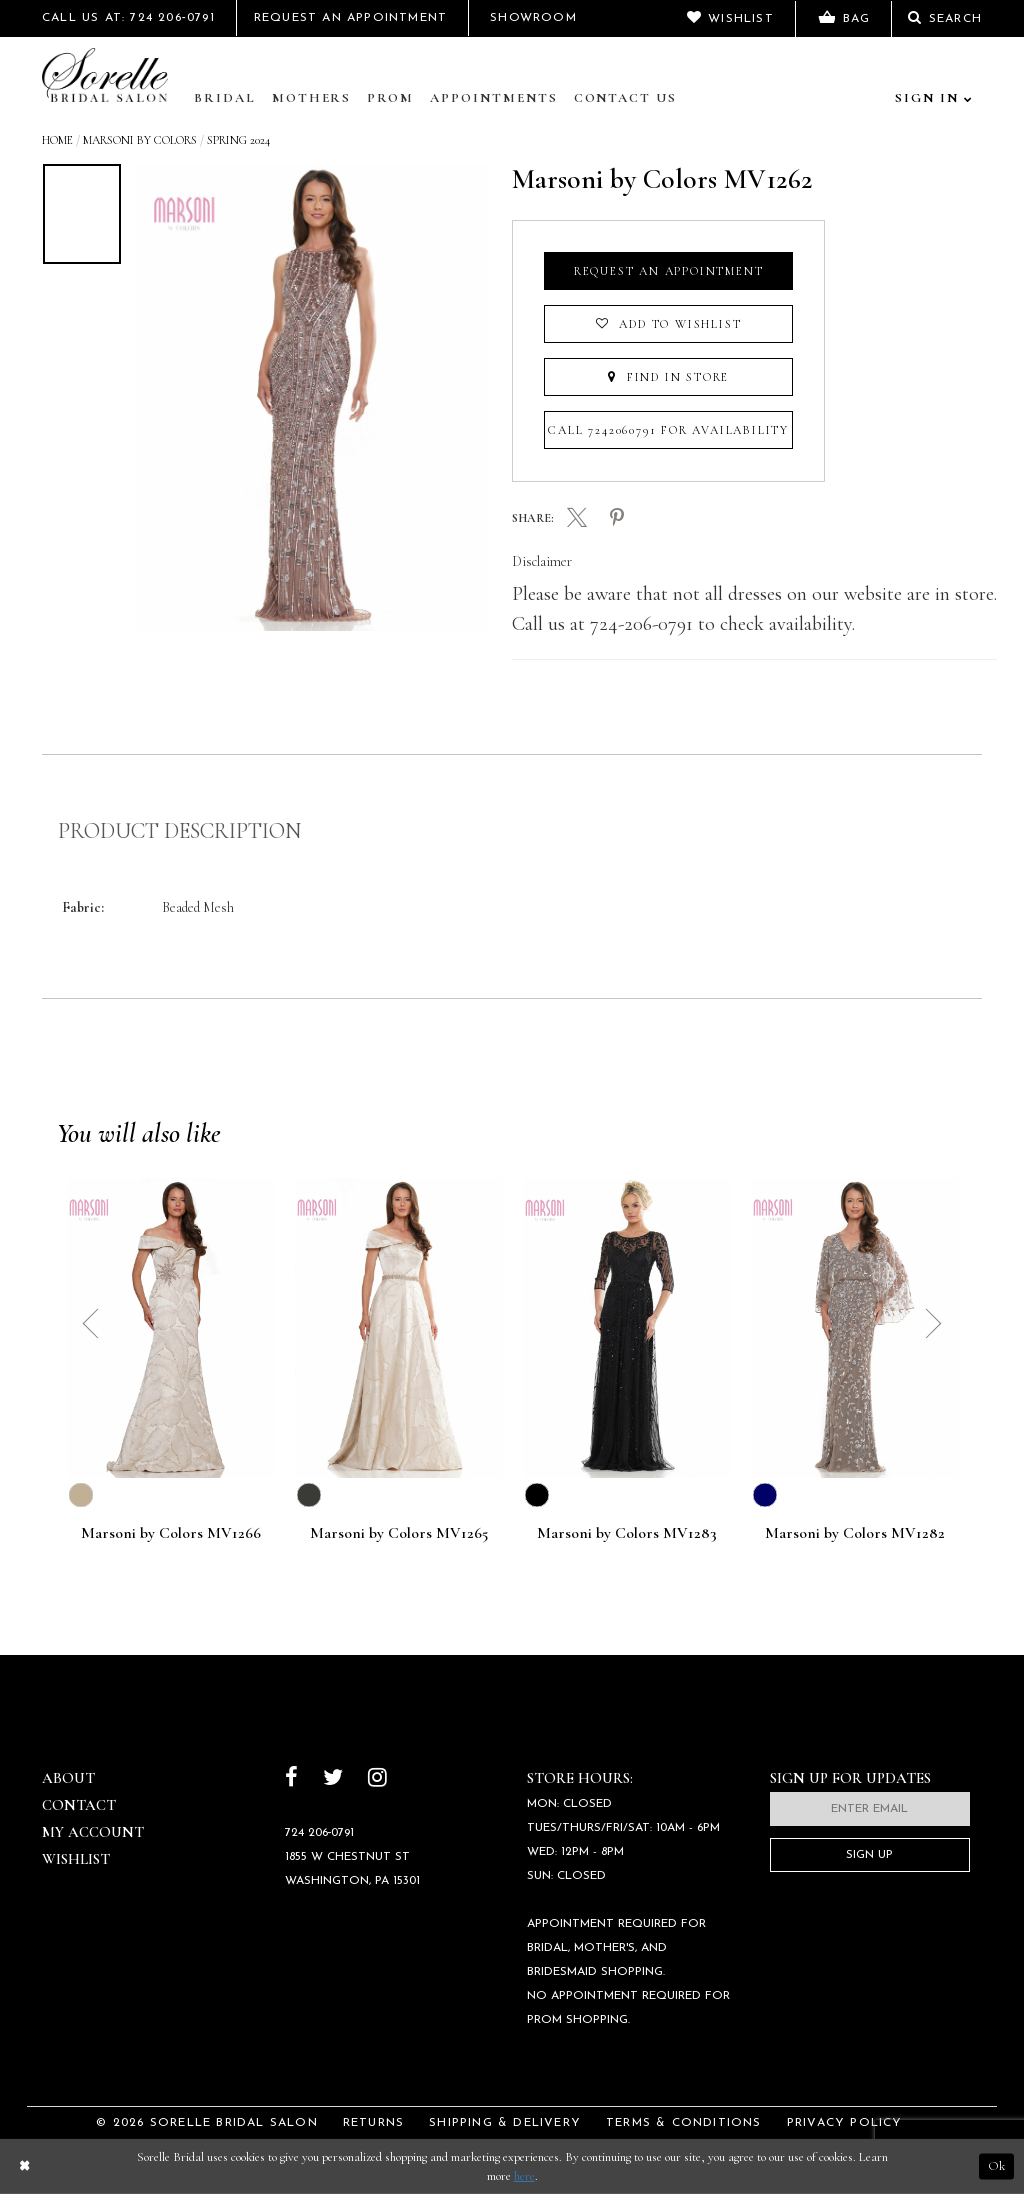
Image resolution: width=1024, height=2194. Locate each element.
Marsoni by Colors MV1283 (627, 1534)
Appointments (493, 98)
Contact (79, 1805)
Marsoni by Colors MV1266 (171, 1534)
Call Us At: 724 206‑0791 (128, 18)
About (68, 1778)
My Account (93, 1832)
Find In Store (668, 377)
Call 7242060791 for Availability (668, 430)
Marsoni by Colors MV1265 (399, 1534)
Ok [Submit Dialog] (996, 2166)
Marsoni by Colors (140, 140)
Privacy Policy (845, 2123)
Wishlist (76, 1859)
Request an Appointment (669, 271)
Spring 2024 (238, 140)
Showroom (533, 18)
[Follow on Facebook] (291, 1779)
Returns (373, 2123)
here (524, 2176)
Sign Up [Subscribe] (869, 1855)
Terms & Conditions (684, 2123)
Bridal (225, 98)
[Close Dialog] (24, 2166)
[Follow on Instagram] (377, 1779)
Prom (390, 98)
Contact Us (626, 98)
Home (57, 140)
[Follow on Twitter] (333, 1779)
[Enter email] (870, 1809)
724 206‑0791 (320, 1833)
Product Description (179, 831)
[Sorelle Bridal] (109, 77)
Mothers (312, 98)
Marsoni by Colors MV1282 (855, 1534)
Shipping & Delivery (505, 2123)
